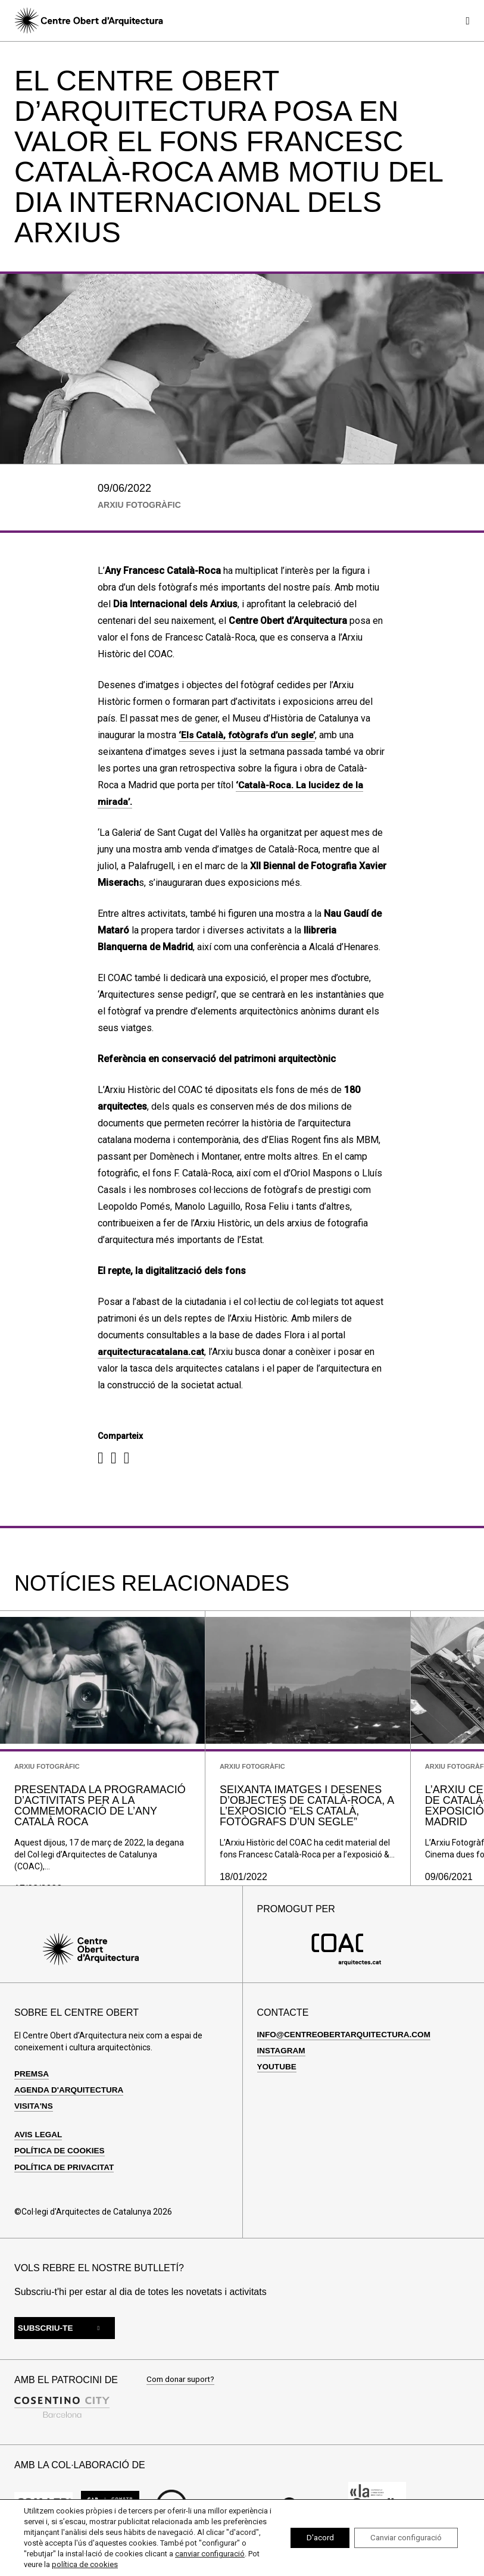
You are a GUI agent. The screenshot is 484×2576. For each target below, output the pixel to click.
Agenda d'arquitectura (70, 2107)
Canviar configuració (401, 2538)
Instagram (282, 2068)
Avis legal (39, 2152)
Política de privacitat (65, 2185)
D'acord (308, 2538)
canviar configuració (58, 2564)
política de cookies (171, 2564)
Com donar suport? (182, 2398)
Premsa (32, 2091)
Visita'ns (34, 2123)
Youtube (277, 2084)
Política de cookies (61, 2168)
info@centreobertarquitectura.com (346, 2052)
